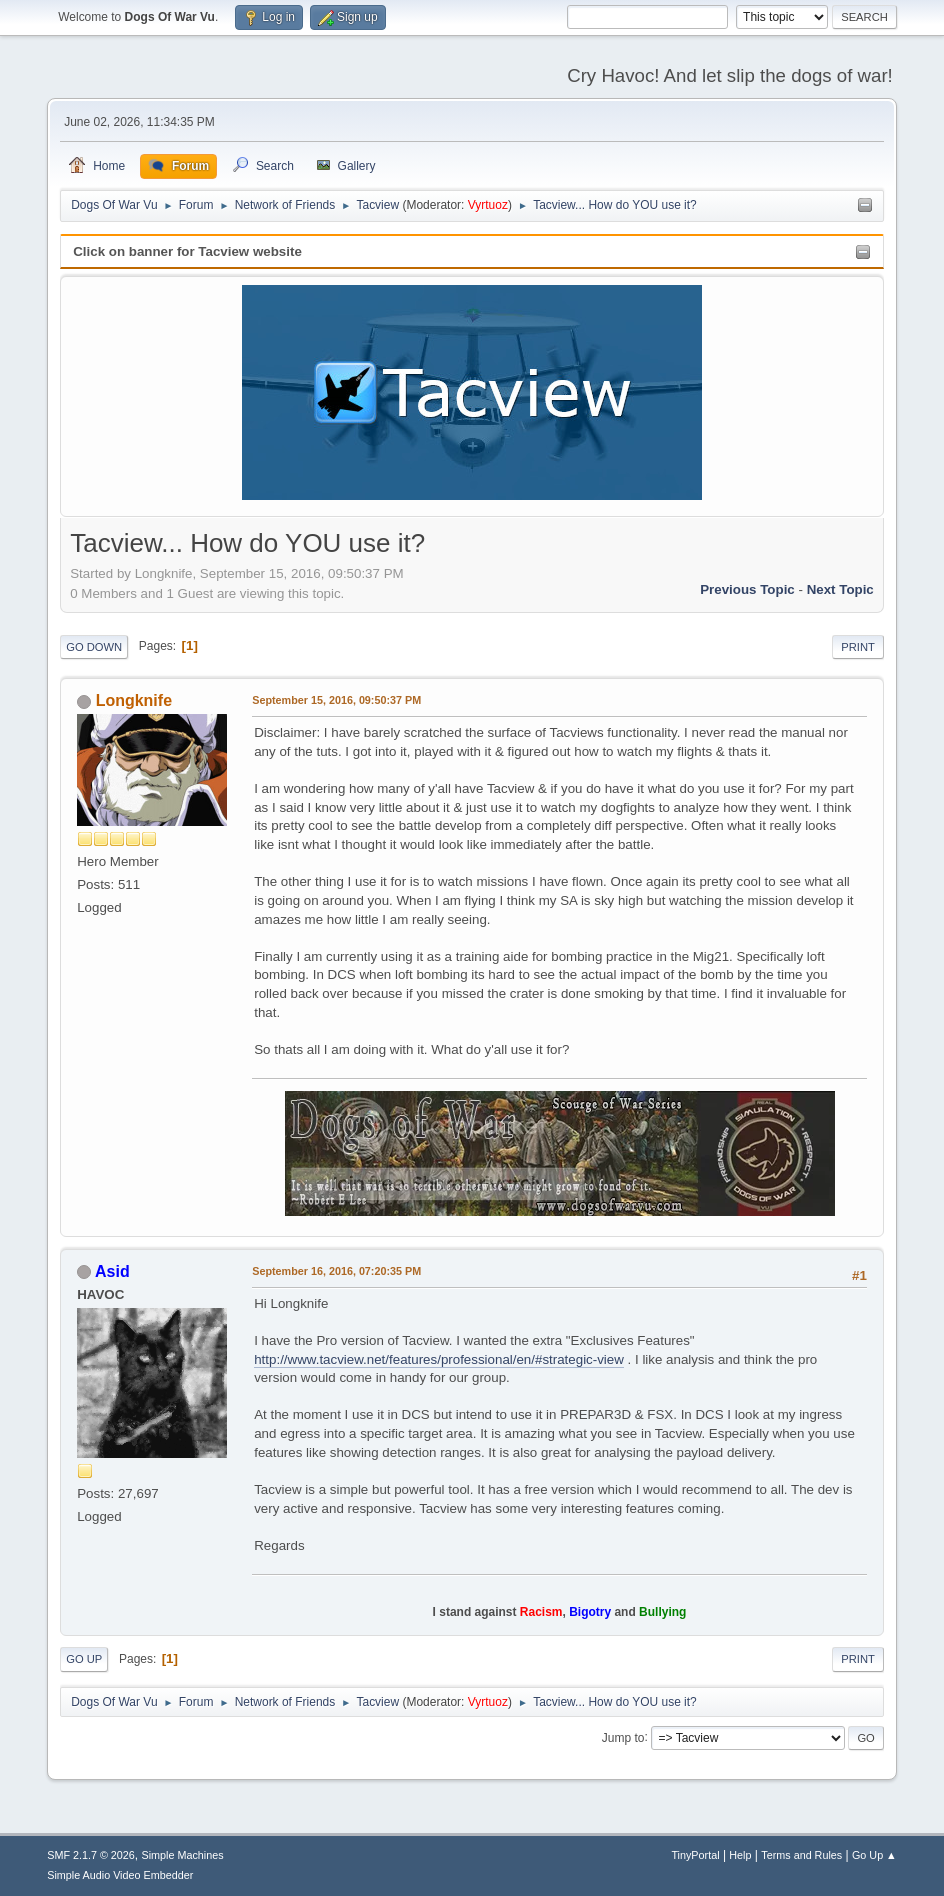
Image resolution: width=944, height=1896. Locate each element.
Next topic (840, 589)
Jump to (623, 1737)
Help (740, 1855)
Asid (112, 1271)
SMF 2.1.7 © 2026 (91, 1855)
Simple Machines (183, 1855)
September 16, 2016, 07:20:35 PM (336, 1271)
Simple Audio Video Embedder (120, 1875)
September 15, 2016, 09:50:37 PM (336, 700)
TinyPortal (695, 1855)
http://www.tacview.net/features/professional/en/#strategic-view (439, 1359)
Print (858, 647)
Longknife (134, 700)
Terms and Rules (801, 1855)
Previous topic (747, 589)
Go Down (94, 647)
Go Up (84, 1659)
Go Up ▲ (874, 1855)
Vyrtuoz (488, 205)
